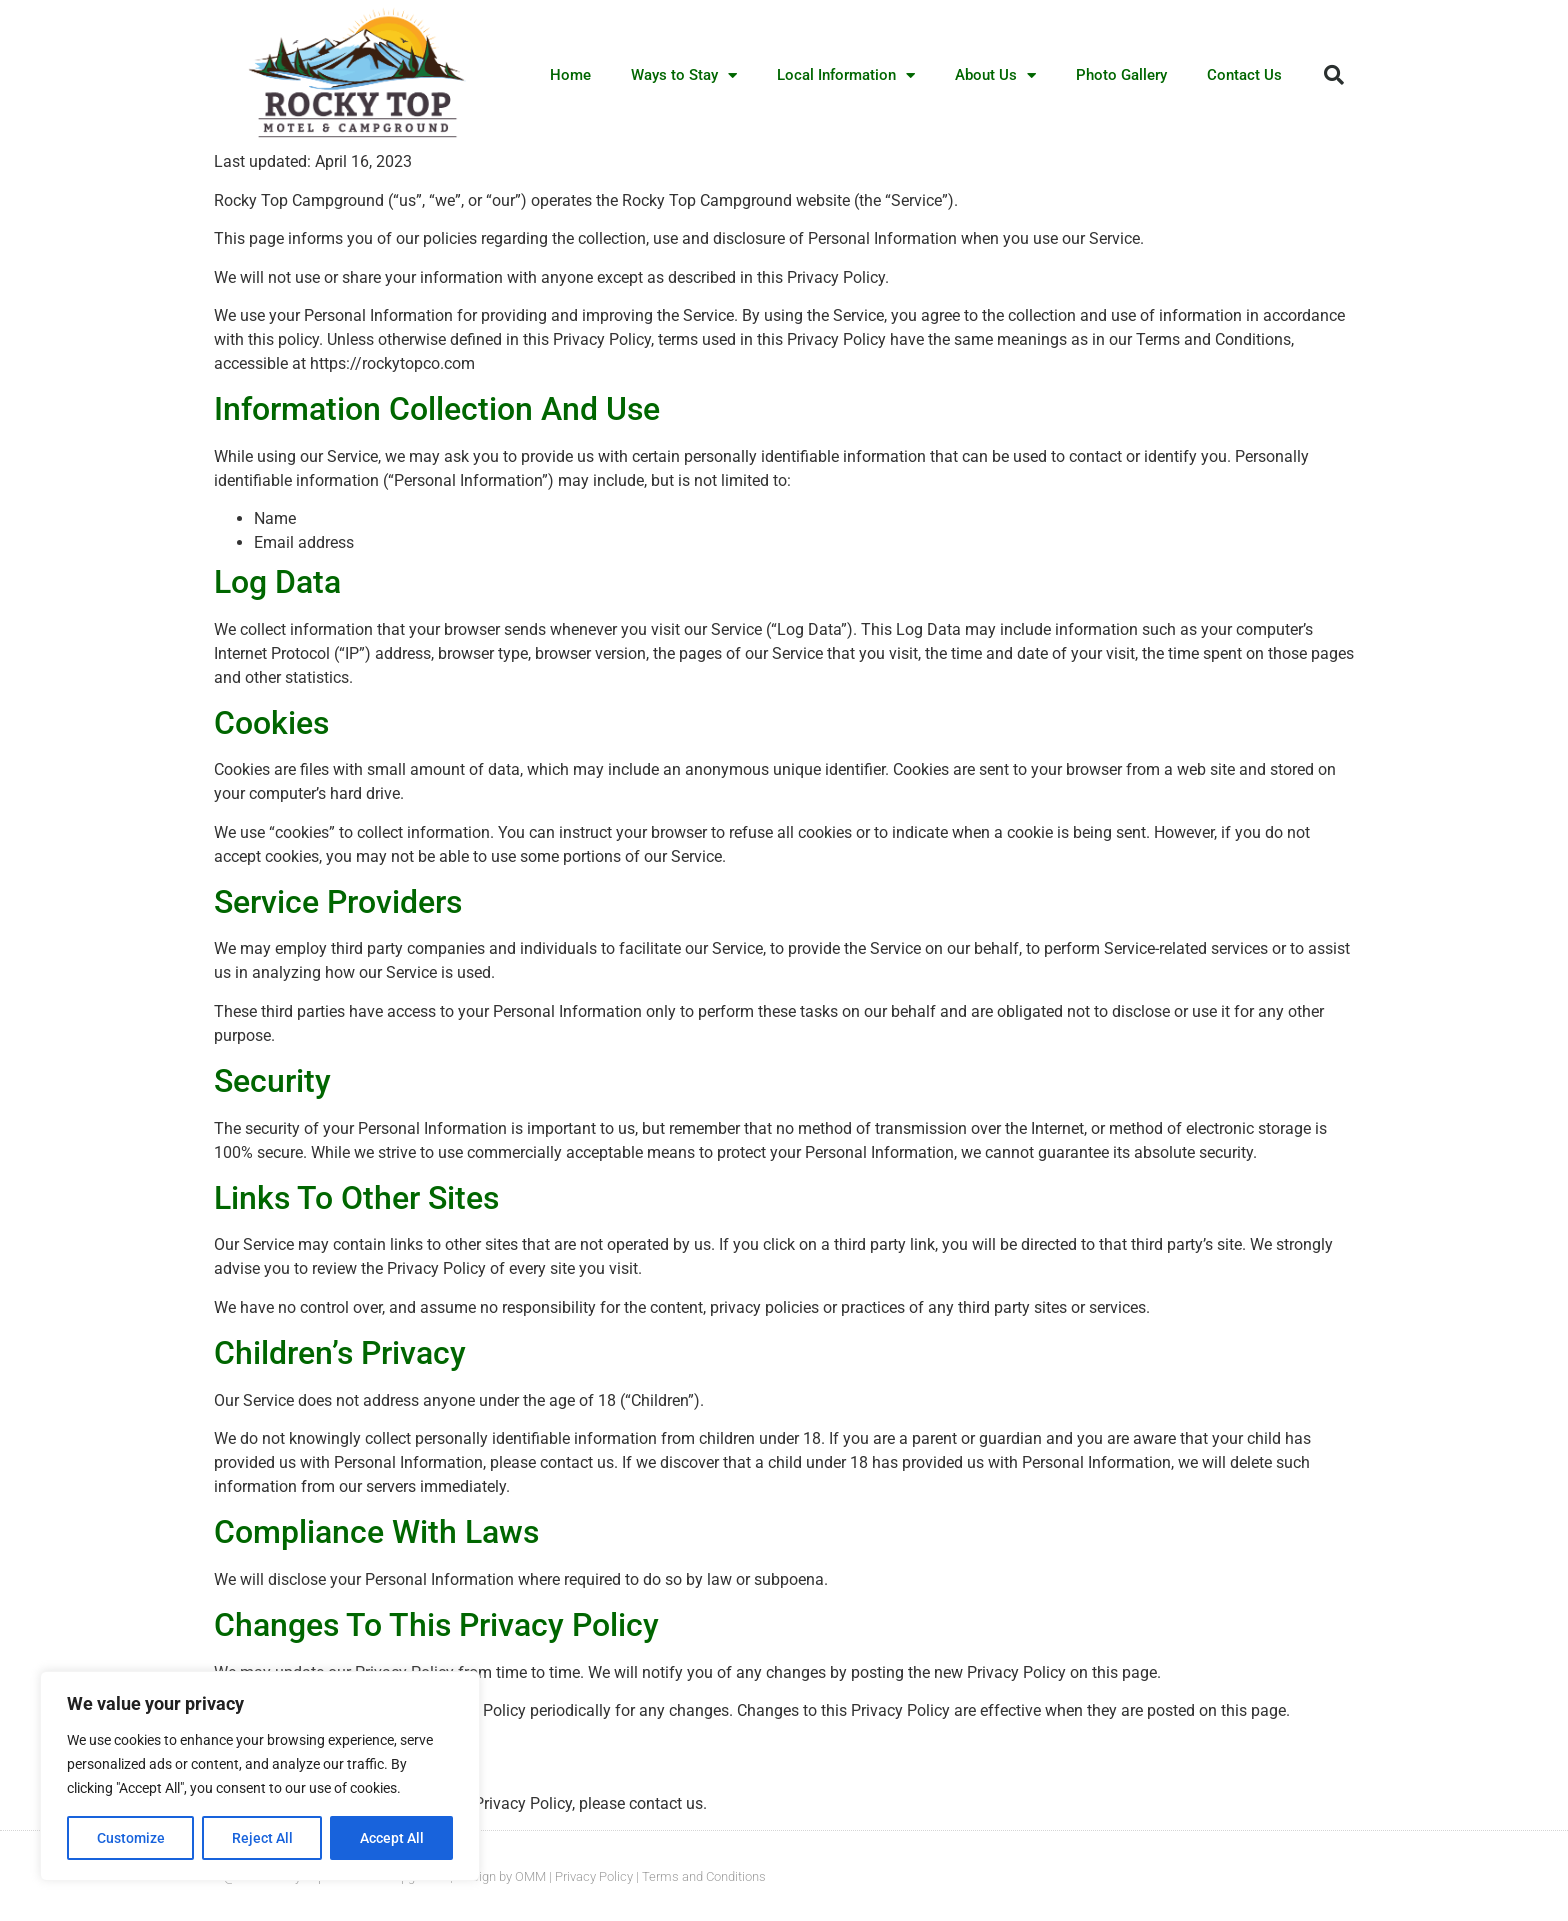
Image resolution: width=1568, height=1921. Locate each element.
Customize (131, 1838)
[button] (1334, 75)
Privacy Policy (594, 1876)
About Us (995, 75)
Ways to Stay (684, 75)
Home (570, 75)
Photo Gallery (1121, 75)
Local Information (846, 75)
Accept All (392, 1838)
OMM (530, 1876)
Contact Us (1244, 75)
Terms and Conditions (704, 1876)
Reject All (262, 1838)
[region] (260, 1776)
